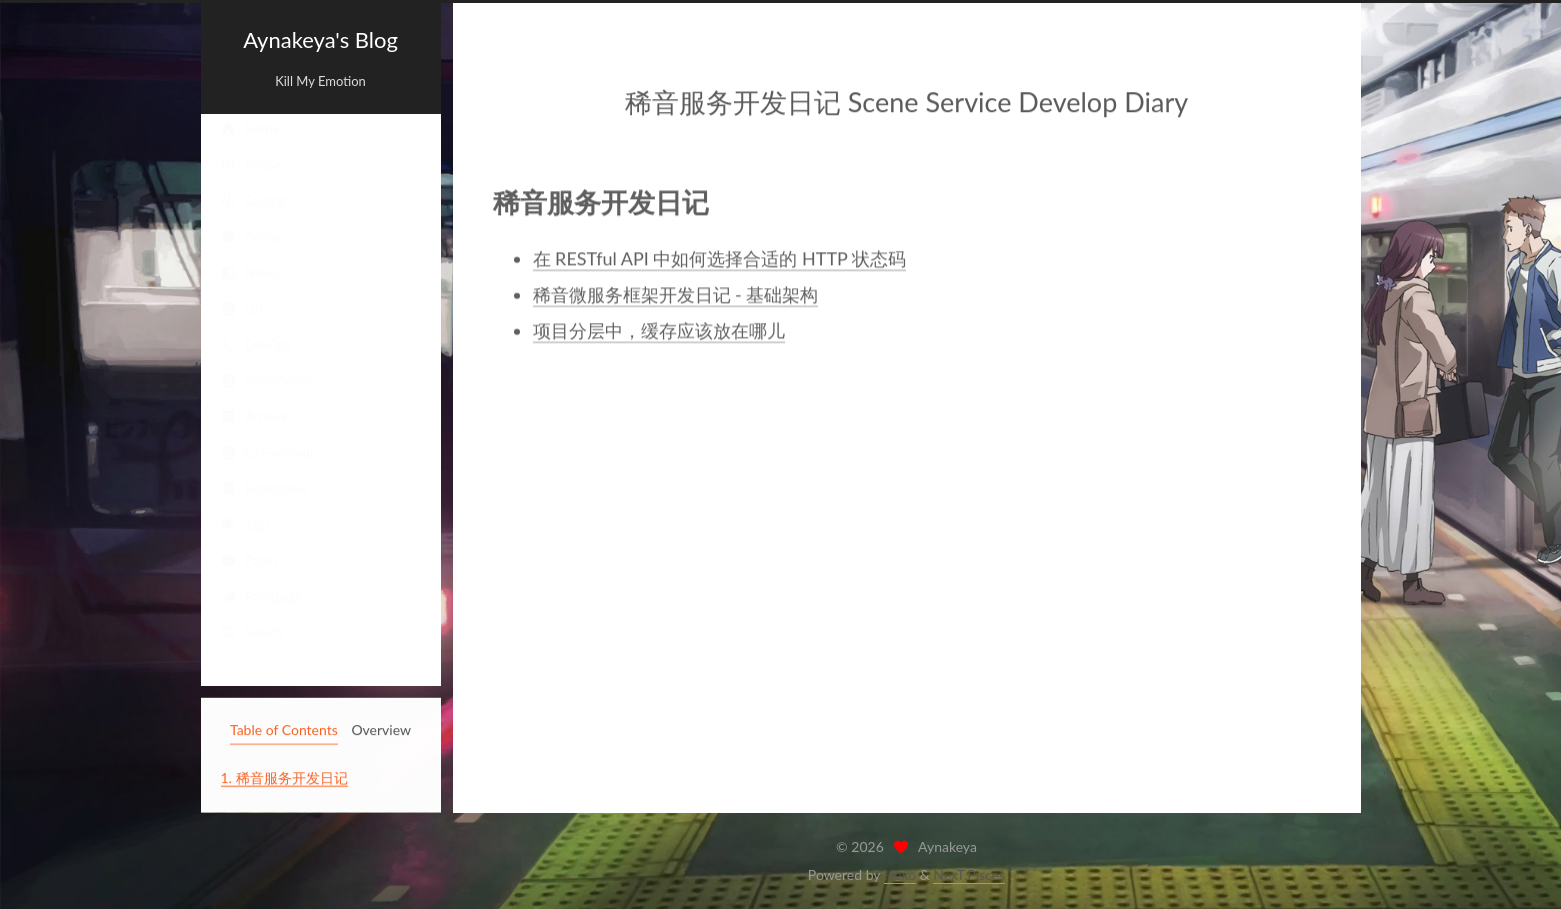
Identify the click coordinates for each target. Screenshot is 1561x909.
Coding (253, 201)
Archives (257, 417)
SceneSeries (267, 381)
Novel (250, 273)
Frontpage (262, 597)
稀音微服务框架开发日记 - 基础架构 (676, 293)
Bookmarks (265, 489)
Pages (249, 561)
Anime (251, 237)
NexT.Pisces (969, 874)
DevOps (256, 345)
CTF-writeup (269, 453)
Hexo (900, 874)
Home (250, 129)
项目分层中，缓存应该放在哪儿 (659, 329)
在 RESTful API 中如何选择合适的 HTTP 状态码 (719, 257)
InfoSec (254, 165)
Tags (245, 525)
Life (243, 309)
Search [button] (252, 633)
